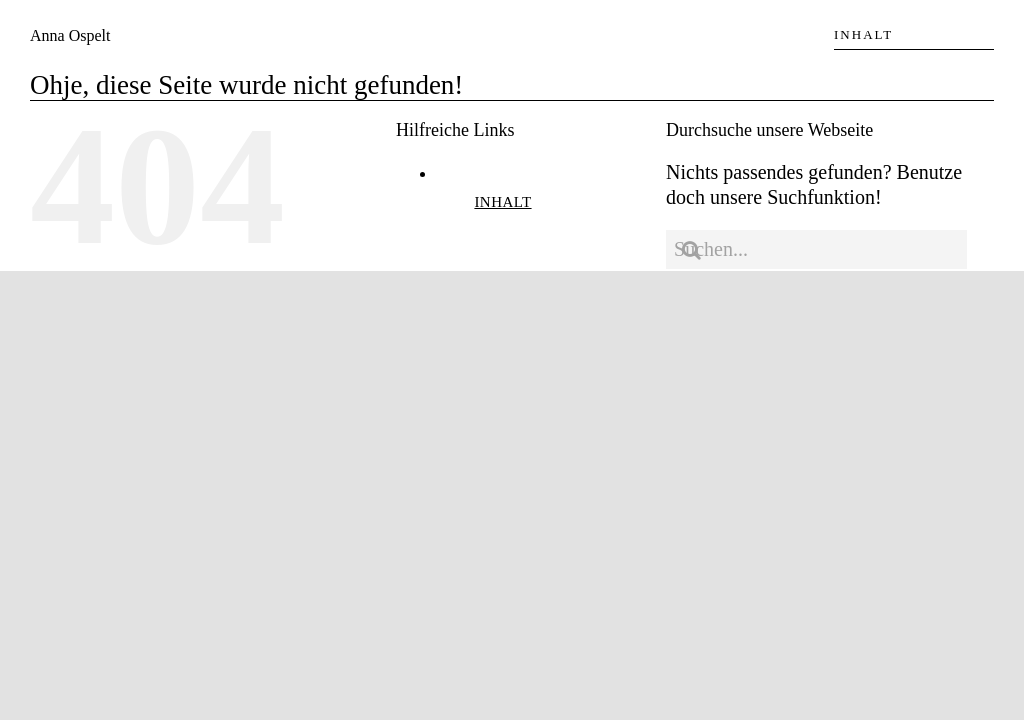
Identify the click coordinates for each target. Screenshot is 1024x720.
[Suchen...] (816, 249)
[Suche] (691, 250)
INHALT (502, 202)
